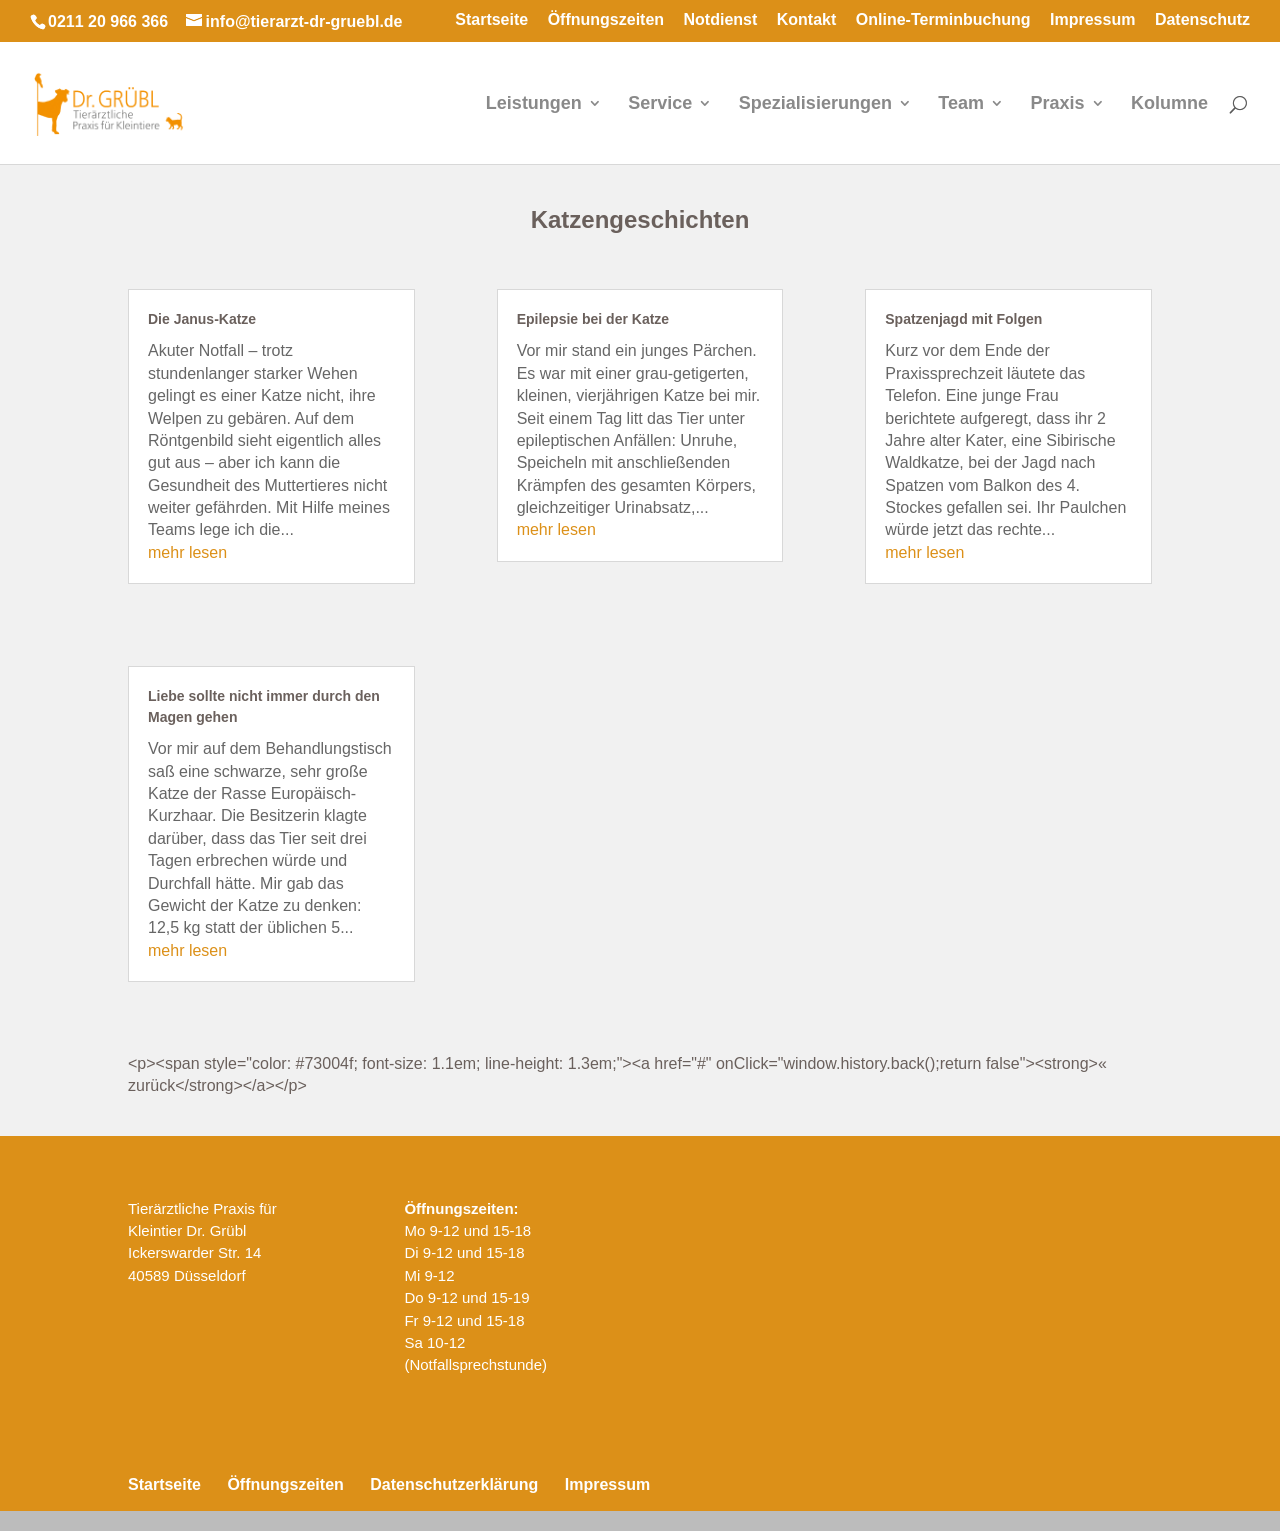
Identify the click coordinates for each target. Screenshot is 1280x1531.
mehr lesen (187, 552)
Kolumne (1169, 104)
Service (660, 104)
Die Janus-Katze (202, 319)
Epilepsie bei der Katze (593, 319)
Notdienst (721, 20)
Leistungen (534, 104)
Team (961, 104)
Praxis (1057, 104)
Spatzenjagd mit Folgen (963, 319)
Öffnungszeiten (606, 20)
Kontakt (807, 20)
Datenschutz (1202, 20)
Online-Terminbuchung (943, 20)
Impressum (1092, 20)
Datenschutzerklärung (454, 1484)
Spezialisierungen (815, 104)
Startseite (491, 20)
